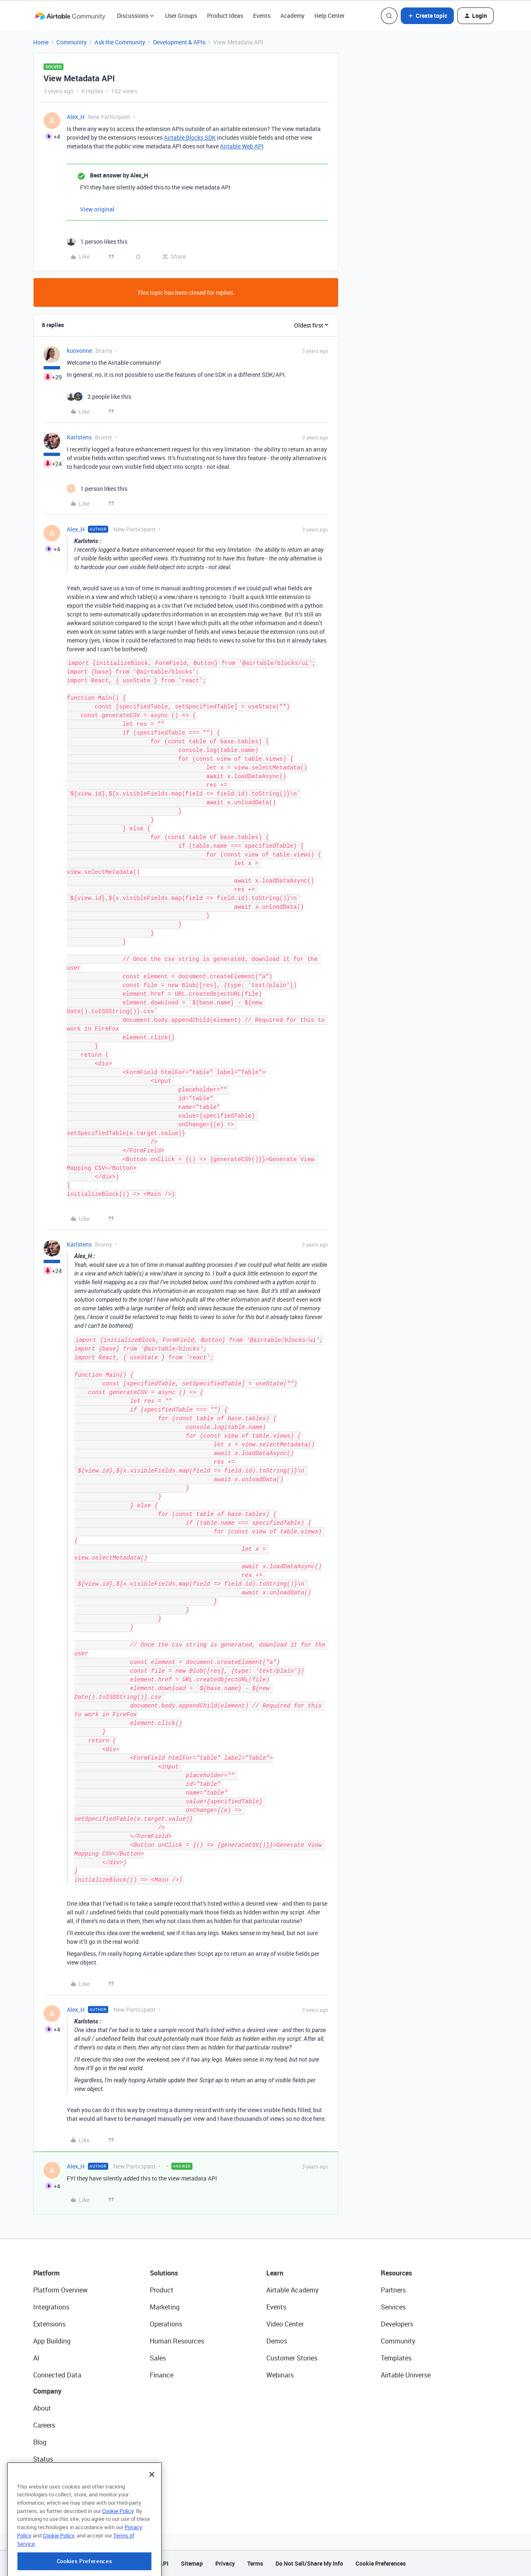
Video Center (285, 2324)
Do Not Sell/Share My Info (309, 2563)
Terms (255, 2563)
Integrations (51, 2307)
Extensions (49, 2324)
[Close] (152, 2508)
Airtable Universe (406, 2375)
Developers (397, 2324)
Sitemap (192, 2563)
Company (47, 2391)
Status (43, 2459)
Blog (39, 2442)
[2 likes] (99, 396)
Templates (396, 2358)
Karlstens (79, 437)
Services (393, 2307)
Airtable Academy (292, 2290)
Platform (46, 2273)
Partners (393, 2290)
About (42, 2408)
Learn (274, 2273)
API (163, 2563)
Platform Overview (60, 2290)
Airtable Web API (241, 146)
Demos (276, 2341)
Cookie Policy (118, 2545)
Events (261, 15)
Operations (166, 2324)
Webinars (280, 2375)
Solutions (164, 2273)
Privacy (225, 2563)
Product (161, 2290)
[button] (427, 15)
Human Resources (177, 2341)
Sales (158, 2358)
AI (36, 2358)
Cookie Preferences (381, 2563)
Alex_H (76, 117)
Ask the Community (120, 42)
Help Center (329, 15)
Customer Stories (291, 2358)
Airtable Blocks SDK (190, 137)
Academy (292, 15)
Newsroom (49, 2476)
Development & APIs (179, 42)
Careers (44, 2425)
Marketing (165, 2307)
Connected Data (57, 2375)
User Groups (181, 15)
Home (41, 42)
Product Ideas (225, 15)
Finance (161, 2375)
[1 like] (97, 241)
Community (71, 42)
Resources (396, 2273)
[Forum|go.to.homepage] (70, 15)
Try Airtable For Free (62, 2493)
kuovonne (79, 350)
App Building (52, 2341)
